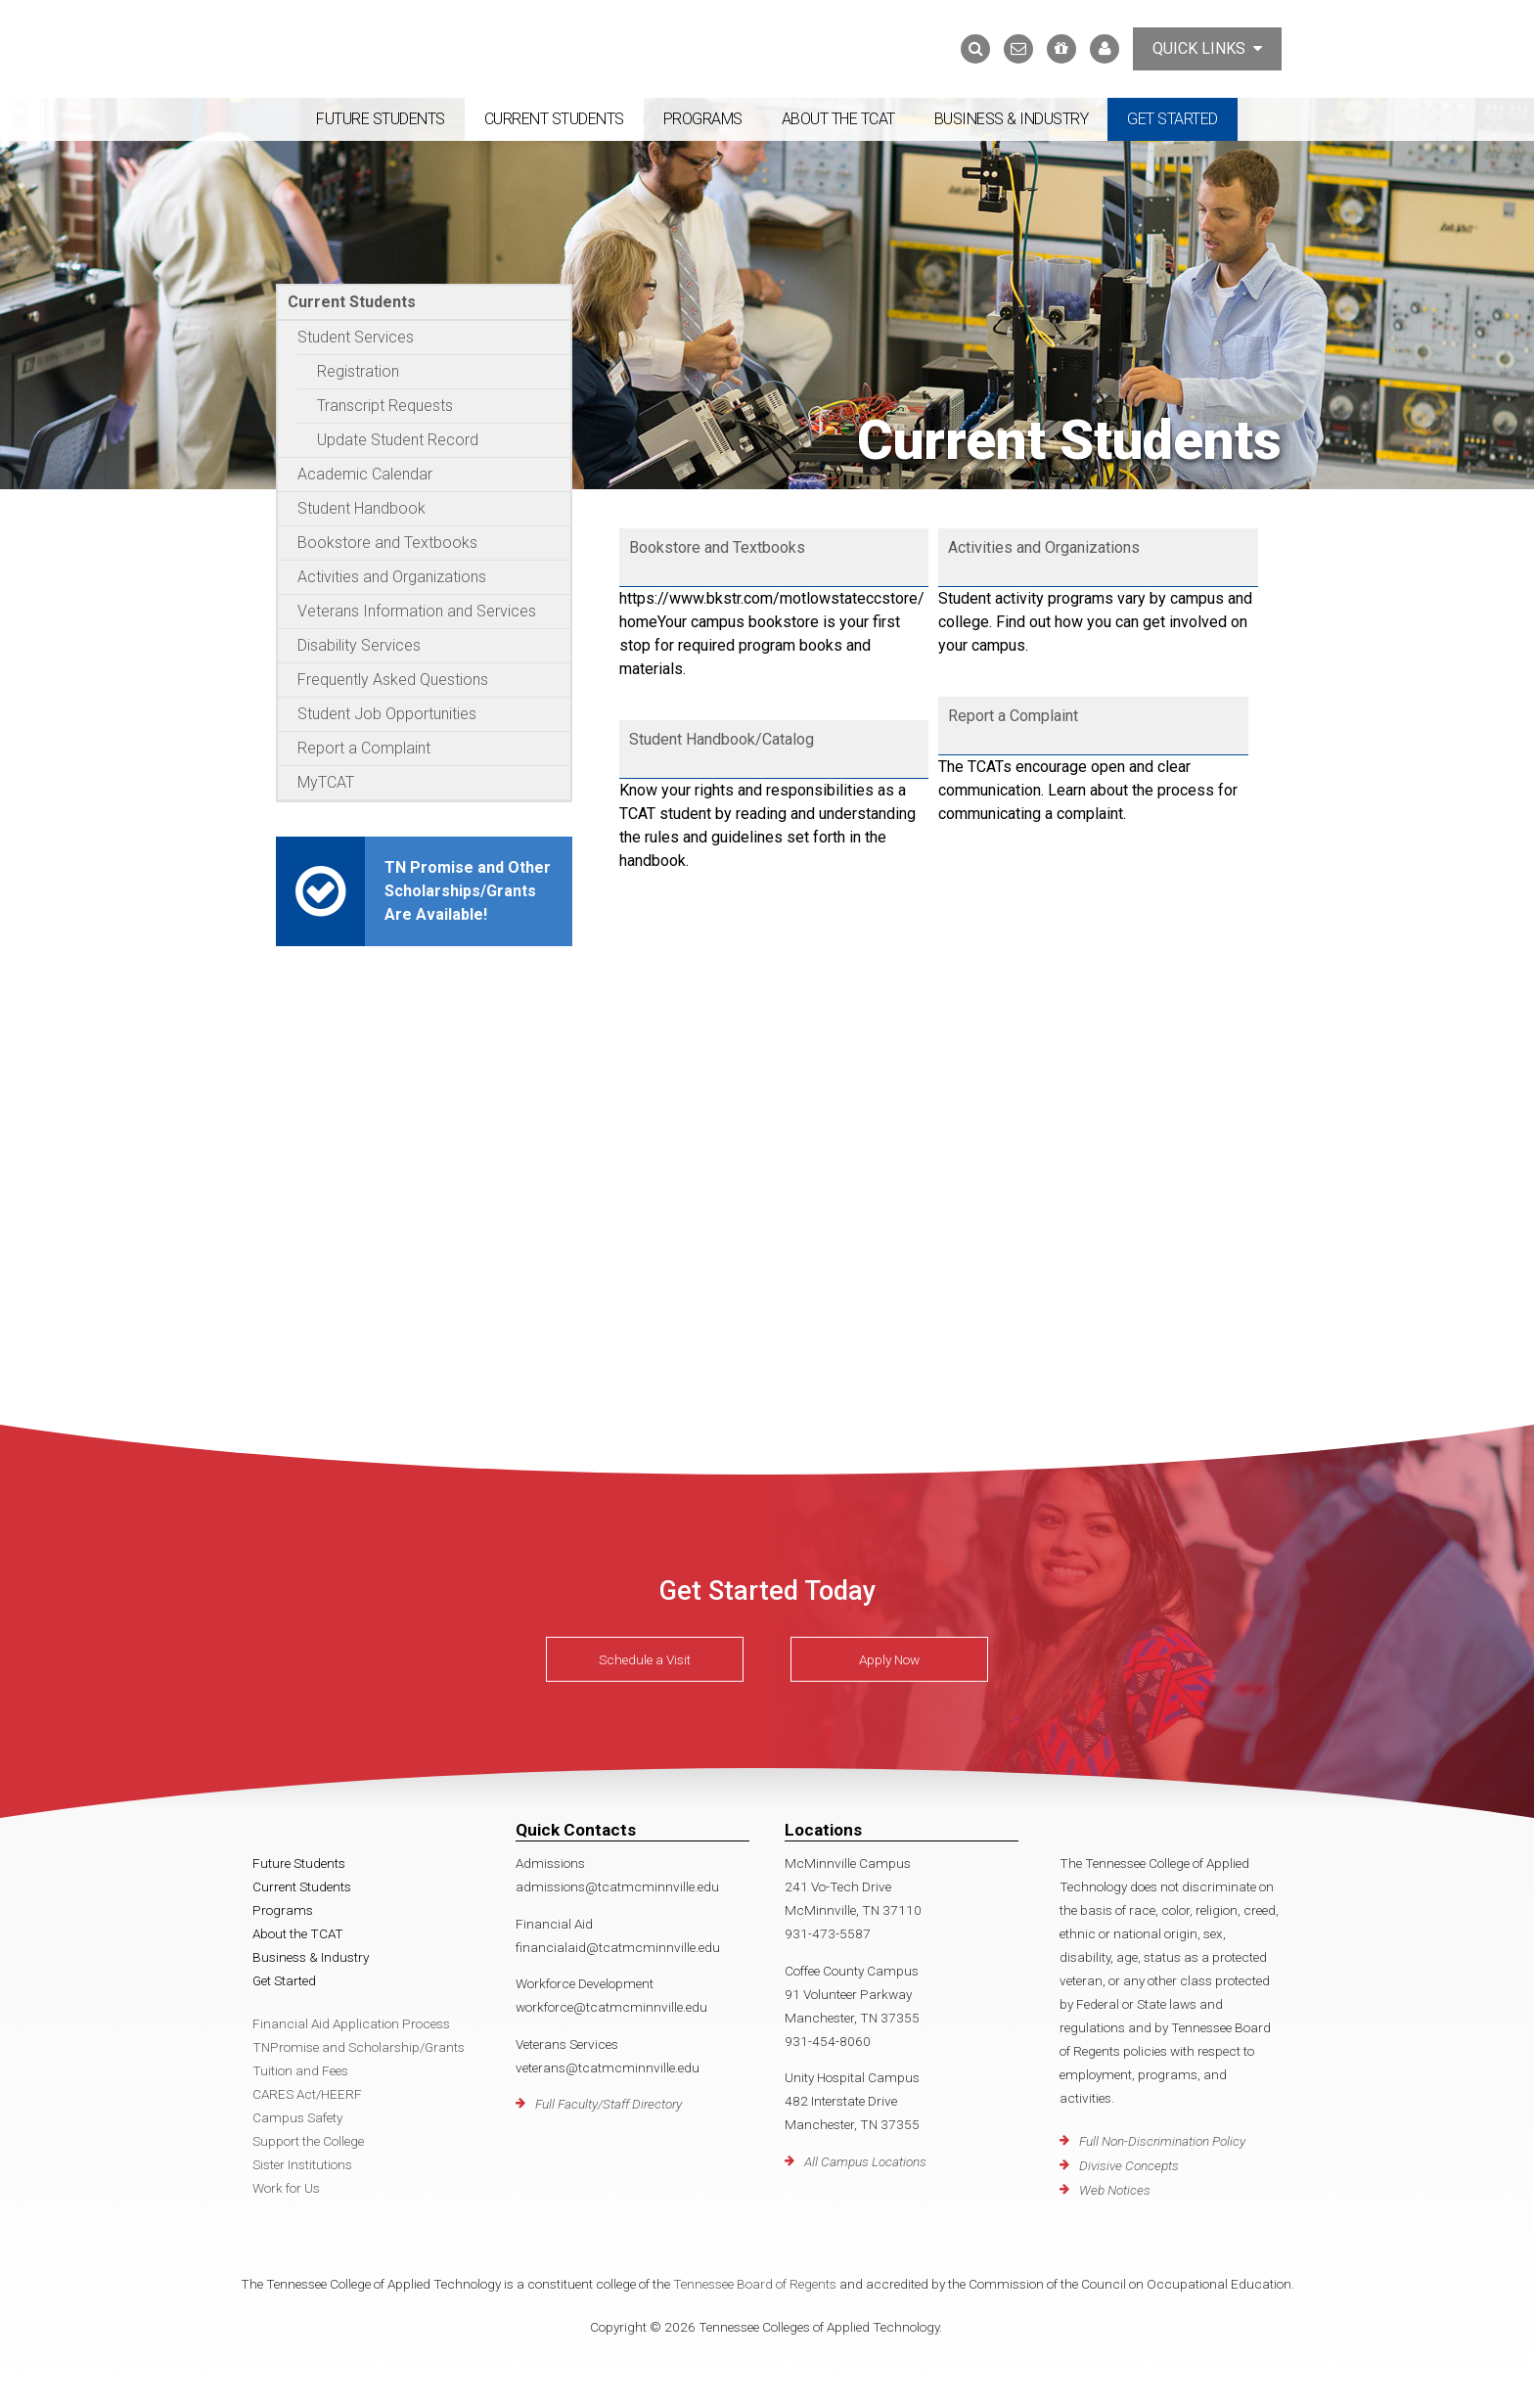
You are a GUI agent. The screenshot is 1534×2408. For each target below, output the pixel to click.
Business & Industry (1011, 119)
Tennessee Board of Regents (754, 2284)
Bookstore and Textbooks (387, 542)
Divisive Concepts (1129, 2165)
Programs (703, 119)
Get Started (1172, 119)
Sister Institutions (302, 2164)
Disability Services (359, 645)
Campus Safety (297, 2117)
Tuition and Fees (300, 2070)
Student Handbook (361, 508)
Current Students (554, 119)
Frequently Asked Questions (392, 679)
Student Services (355, 337)
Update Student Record (397, 440)
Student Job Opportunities (386, 713)
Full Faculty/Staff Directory (608, 2104)
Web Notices (1114, 2190)
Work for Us (286, 2188)
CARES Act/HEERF (307, 2094)
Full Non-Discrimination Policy (1162, 2141)
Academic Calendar (364, 474)
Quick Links (1207, 48)
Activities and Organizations (391, 577)
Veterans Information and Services (416, 611)
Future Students (380, 119)
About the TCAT (838, 119)
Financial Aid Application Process (351, 2023)
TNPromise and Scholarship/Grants (358, 2047)
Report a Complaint (363, 748)
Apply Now (889, 1659)
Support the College (308, 2141)
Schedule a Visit (645, 1659)
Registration (358, 371)
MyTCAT (325, 782)
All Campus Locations (865, 2161)
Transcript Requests (385, 405)
